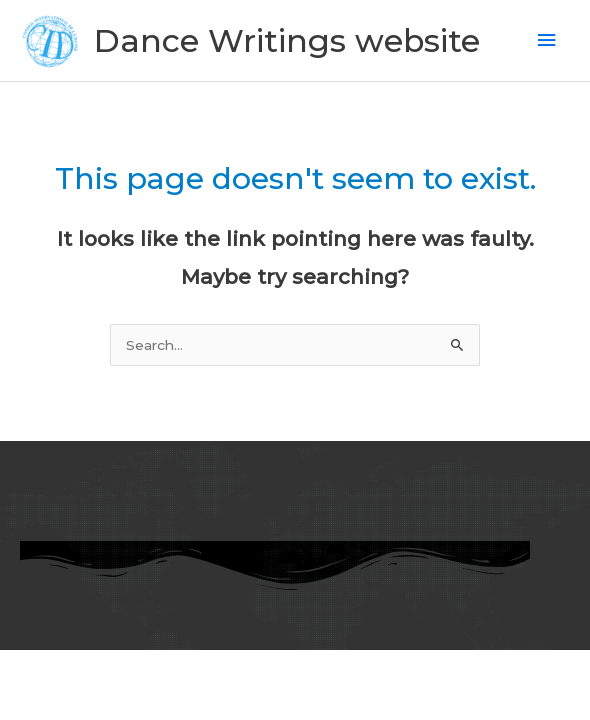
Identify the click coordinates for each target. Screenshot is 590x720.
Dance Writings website (287, 40)
